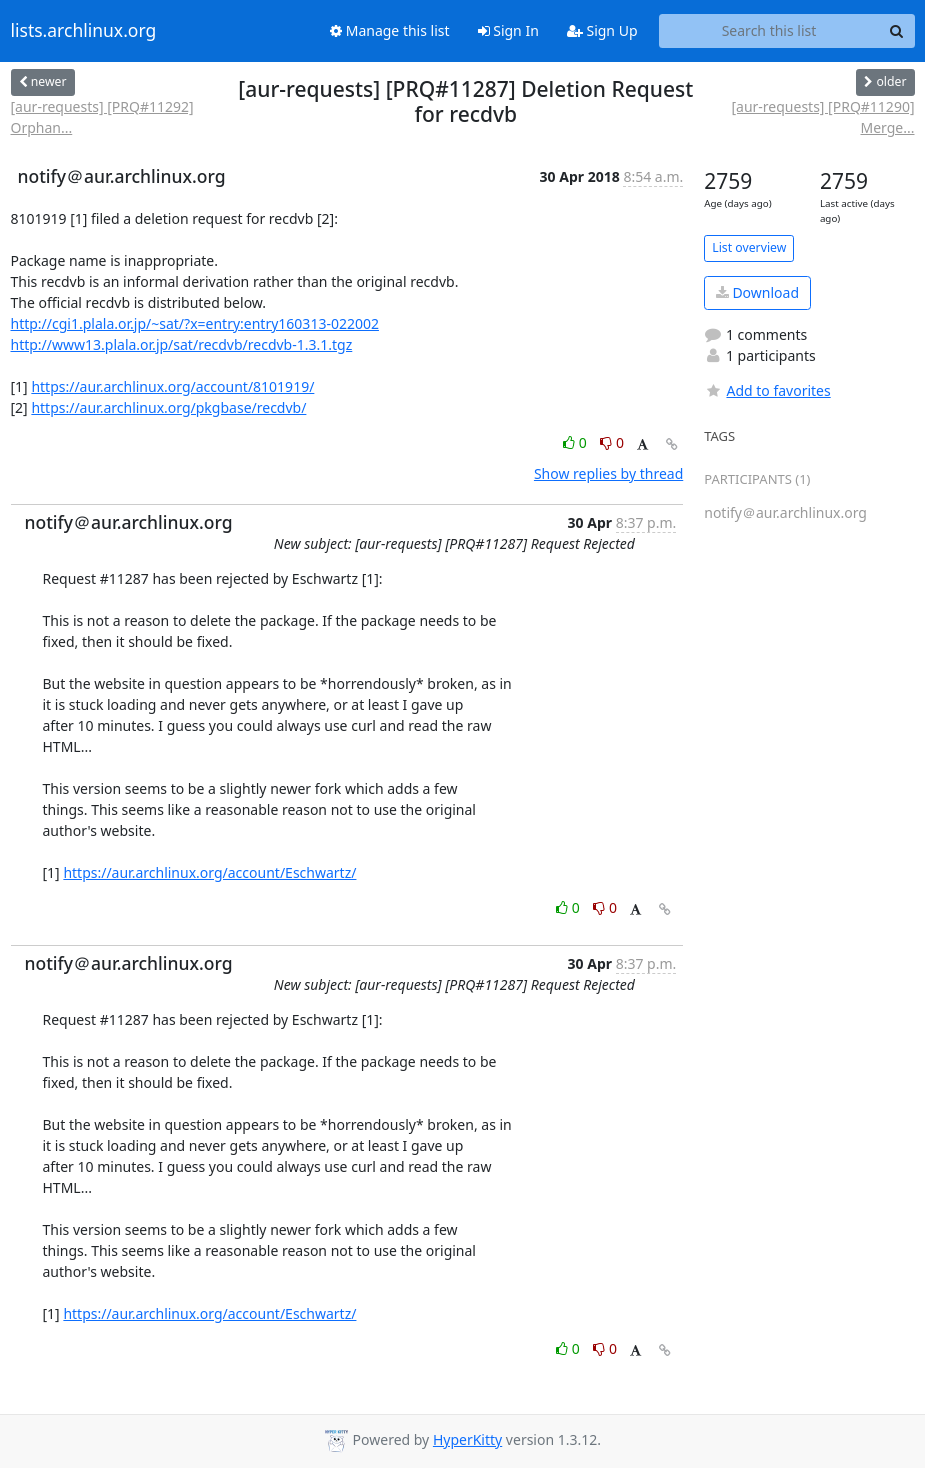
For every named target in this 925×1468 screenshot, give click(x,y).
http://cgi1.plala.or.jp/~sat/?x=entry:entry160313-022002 (195, 323)
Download (757, 292)
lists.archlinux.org (84, 31)
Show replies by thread (608, 473)
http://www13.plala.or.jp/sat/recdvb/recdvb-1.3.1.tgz (182, 344)
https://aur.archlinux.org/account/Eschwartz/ (209, 872)
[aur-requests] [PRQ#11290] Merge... (822, 117)
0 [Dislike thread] (612, 442)
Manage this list (390, 30)
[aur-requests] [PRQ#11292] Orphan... (102, 117)
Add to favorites (767, 390)
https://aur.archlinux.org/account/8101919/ (172, 386)
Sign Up (602, 30)
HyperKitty (467, 1439)
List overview (749, 247)
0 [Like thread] (576, 442)
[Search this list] (769, 31)
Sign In (508, 30)
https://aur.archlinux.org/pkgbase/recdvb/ (168, 407)
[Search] (897, 31)
